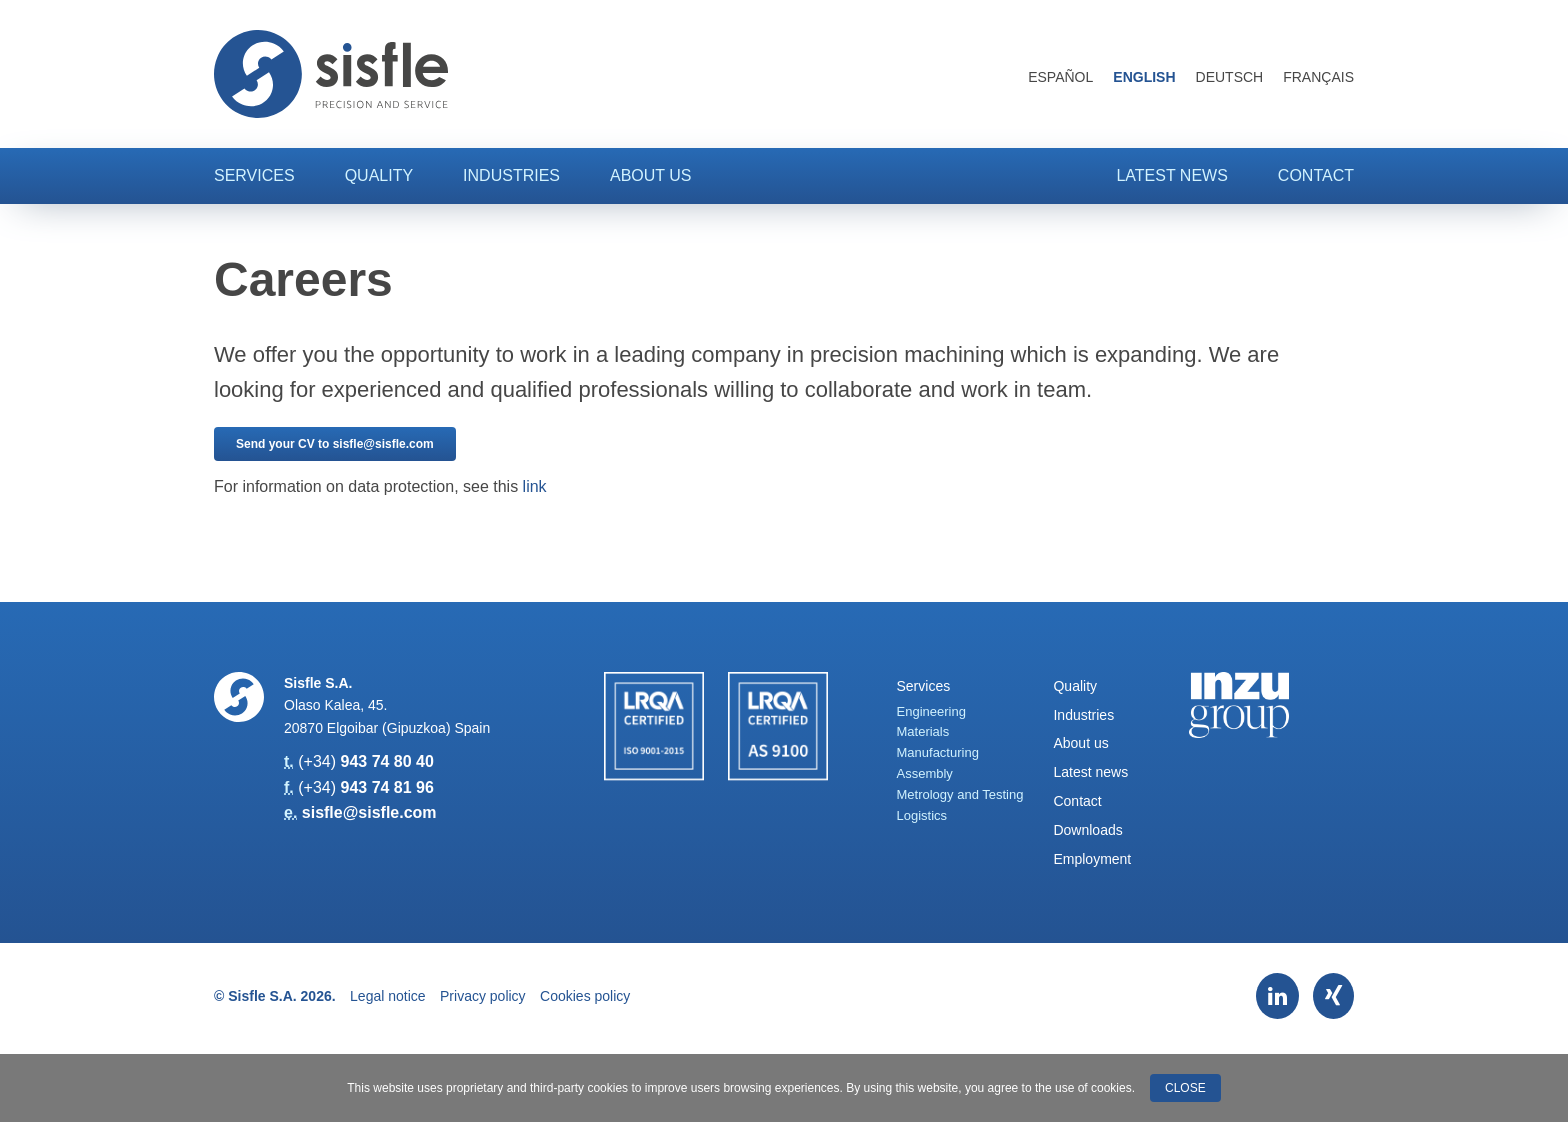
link (535, 486)
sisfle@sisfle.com (369, 812)
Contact (1316, 175)
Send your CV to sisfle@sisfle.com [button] (335, 444)
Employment (1092, 859)
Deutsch (1230, 77)
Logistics (922, 815)
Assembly (925, 773)
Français (1318, 77)
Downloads (1087, 830)
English (1144, 77)
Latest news (1171, 175)
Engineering (931, 711)
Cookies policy (585, 996)
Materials (923, 731)
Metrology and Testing (960, 794)
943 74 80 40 (386, 761)
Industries (511, 175)
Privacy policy (483, 996)
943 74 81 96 (386, 787)
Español (1060, 77)
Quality (379, 175)
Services (254, 175)
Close (1185, 1088)
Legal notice (388, 996)
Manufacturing (938, 752)
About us (651, 175)
